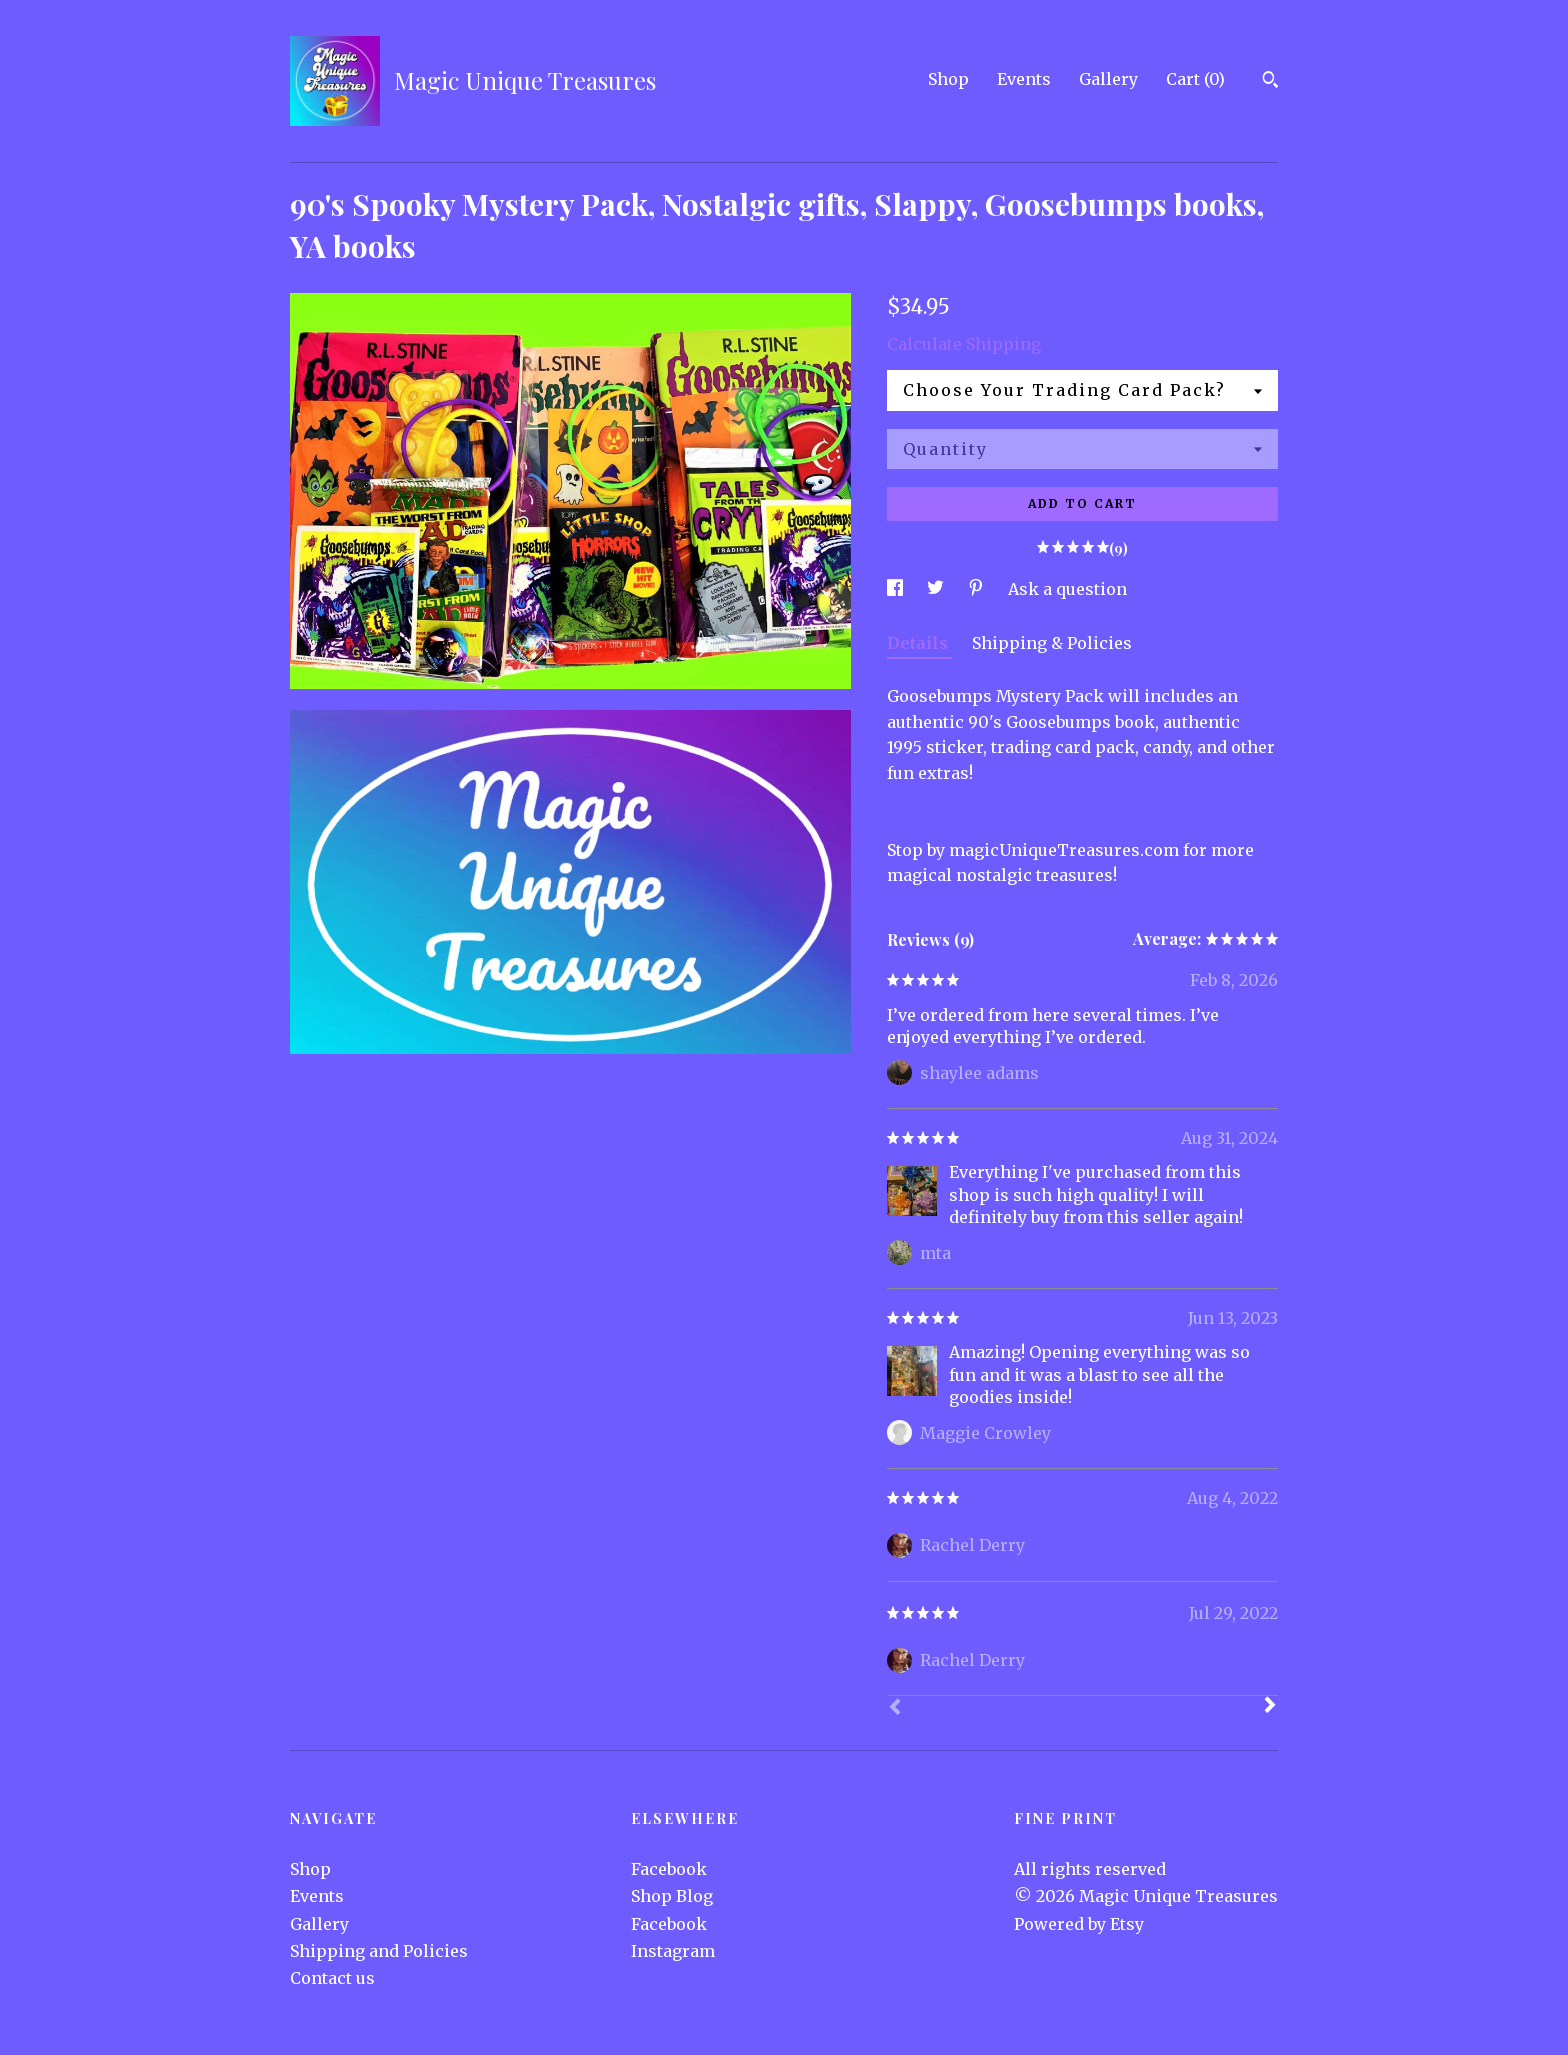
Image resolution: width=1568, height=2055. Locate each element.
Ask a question (1067, 589)
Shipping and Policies (379, 1951)
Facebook (669, 1869)
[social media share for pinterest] (978, 589)
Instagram (673, 1951)
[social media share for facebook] (897, 589)
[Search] (1270, 82)
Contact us (332, 1978)
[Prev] (895, 1709)
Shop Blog (672, 1896)
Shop (948, 79)
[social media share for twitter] (937, 589)
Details (919, 643)
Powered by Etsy (1079, 1924)
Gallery (1108, 79)
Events (1024, 79)
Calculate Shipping (964, 344)
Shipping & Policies (1052, 643)
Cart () (1195, 79)
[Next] (1270, 1707)
